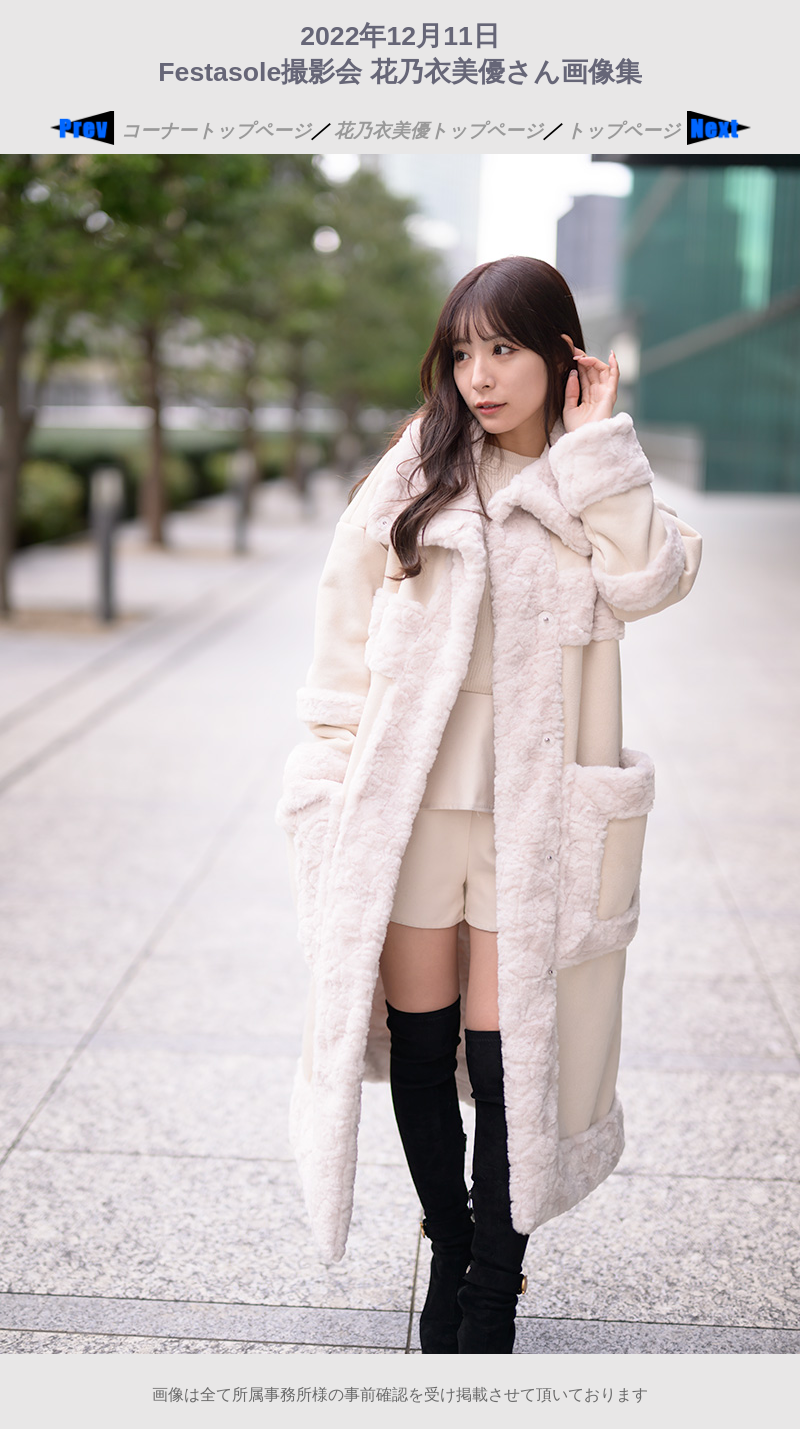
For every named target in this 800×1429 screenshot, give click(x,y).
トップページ (623, 130)
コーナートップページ (216, 130)
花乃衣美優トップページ (438, 130)
